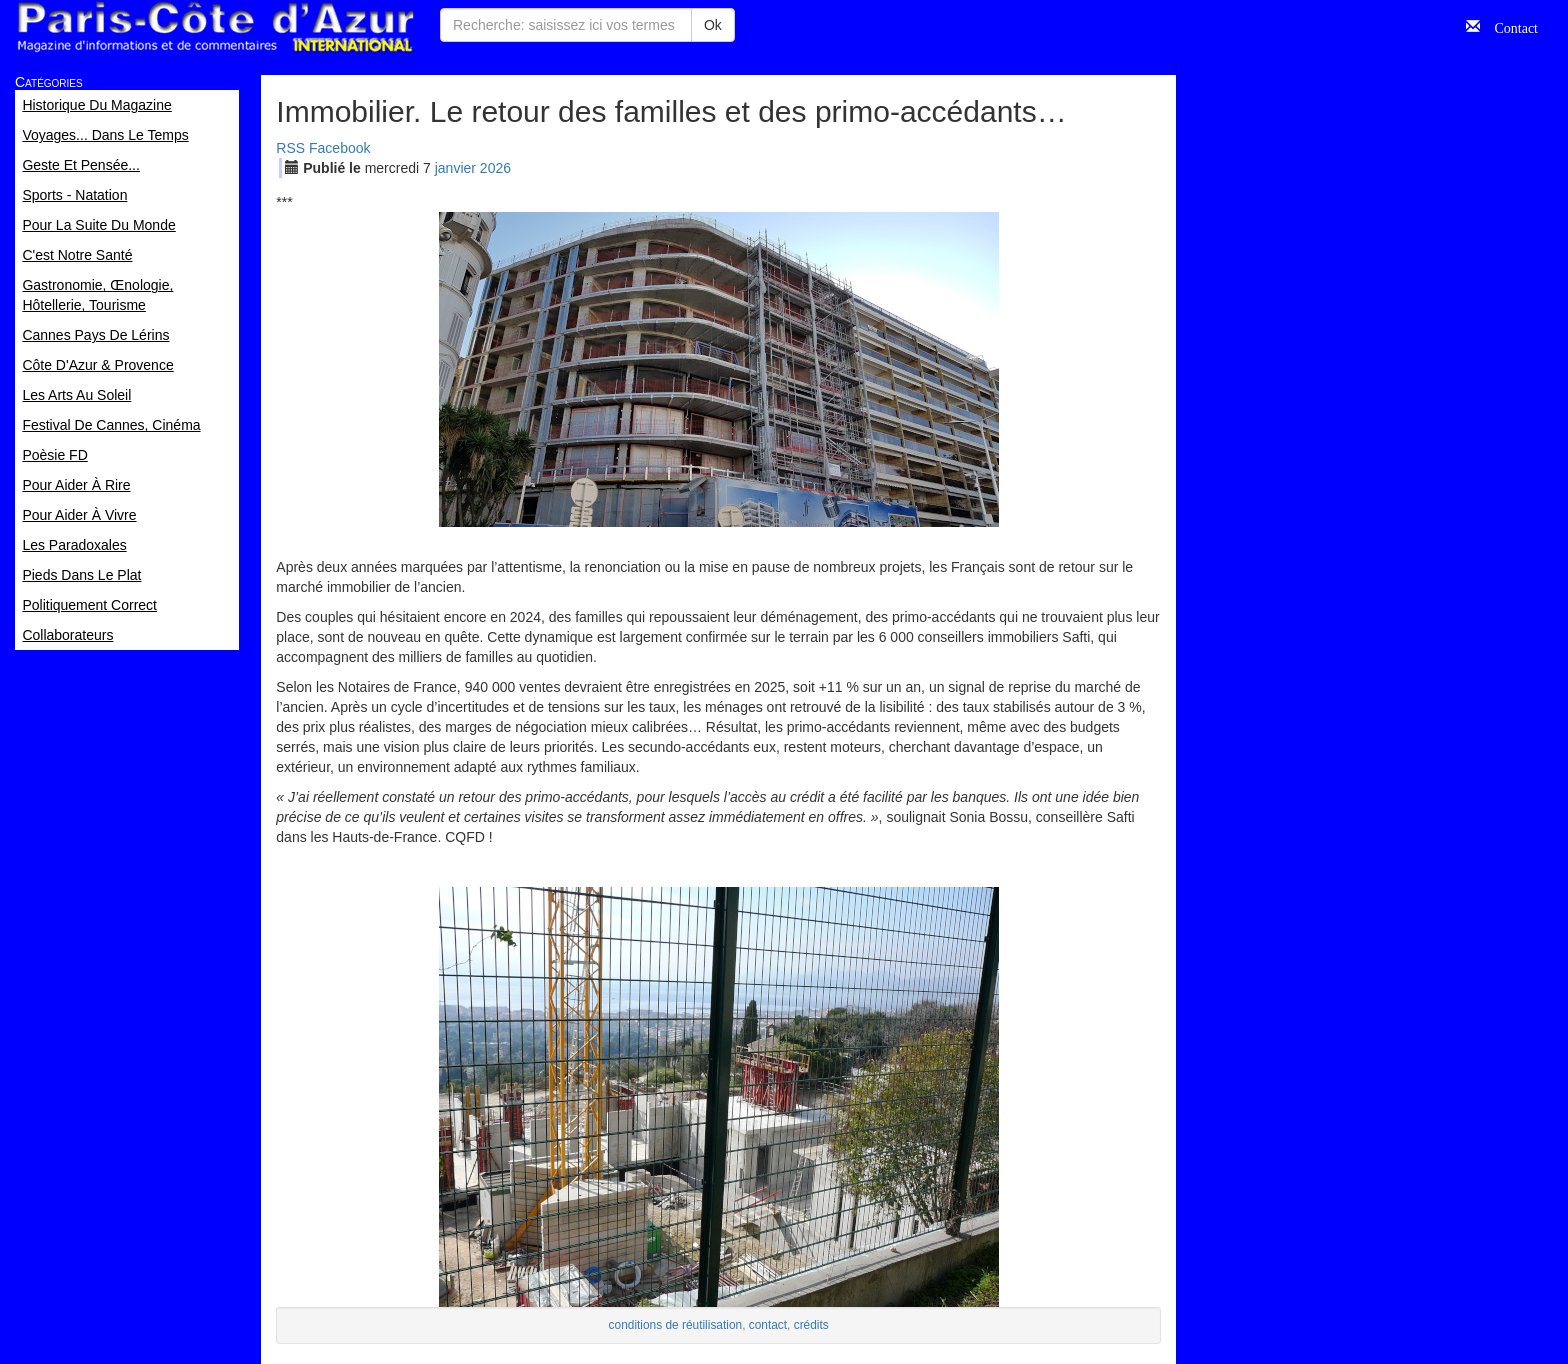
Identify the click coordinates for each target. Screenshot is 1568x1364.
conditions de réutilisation (676, 1325)
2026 (495, 168)
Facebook (339, 148)
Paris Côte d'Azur (215, 27)
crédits (811, 1325)
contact (768, 1325)
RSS (290, 148)
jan (455, 168)
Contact (1509, 26)
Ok (713, 25)
